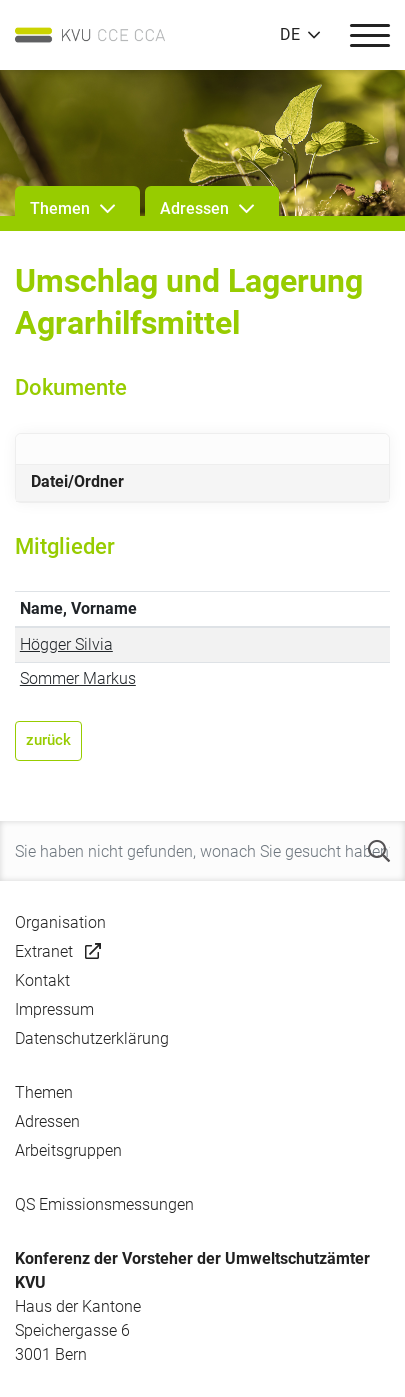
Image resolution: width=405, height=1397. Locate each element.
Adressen (47, 1121)
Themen (44, 1092)
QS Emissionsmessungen (104, 1204)
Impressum (54, 1009)
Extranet (44, 951)
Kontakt (42, 980)
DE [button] (290, 35)
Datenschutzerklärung (92, 1038)
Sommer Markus (78, 678)
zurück (48, 740)
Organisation (60, 922)
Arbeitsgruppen (68, 1150)
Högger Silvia (66, 644)
